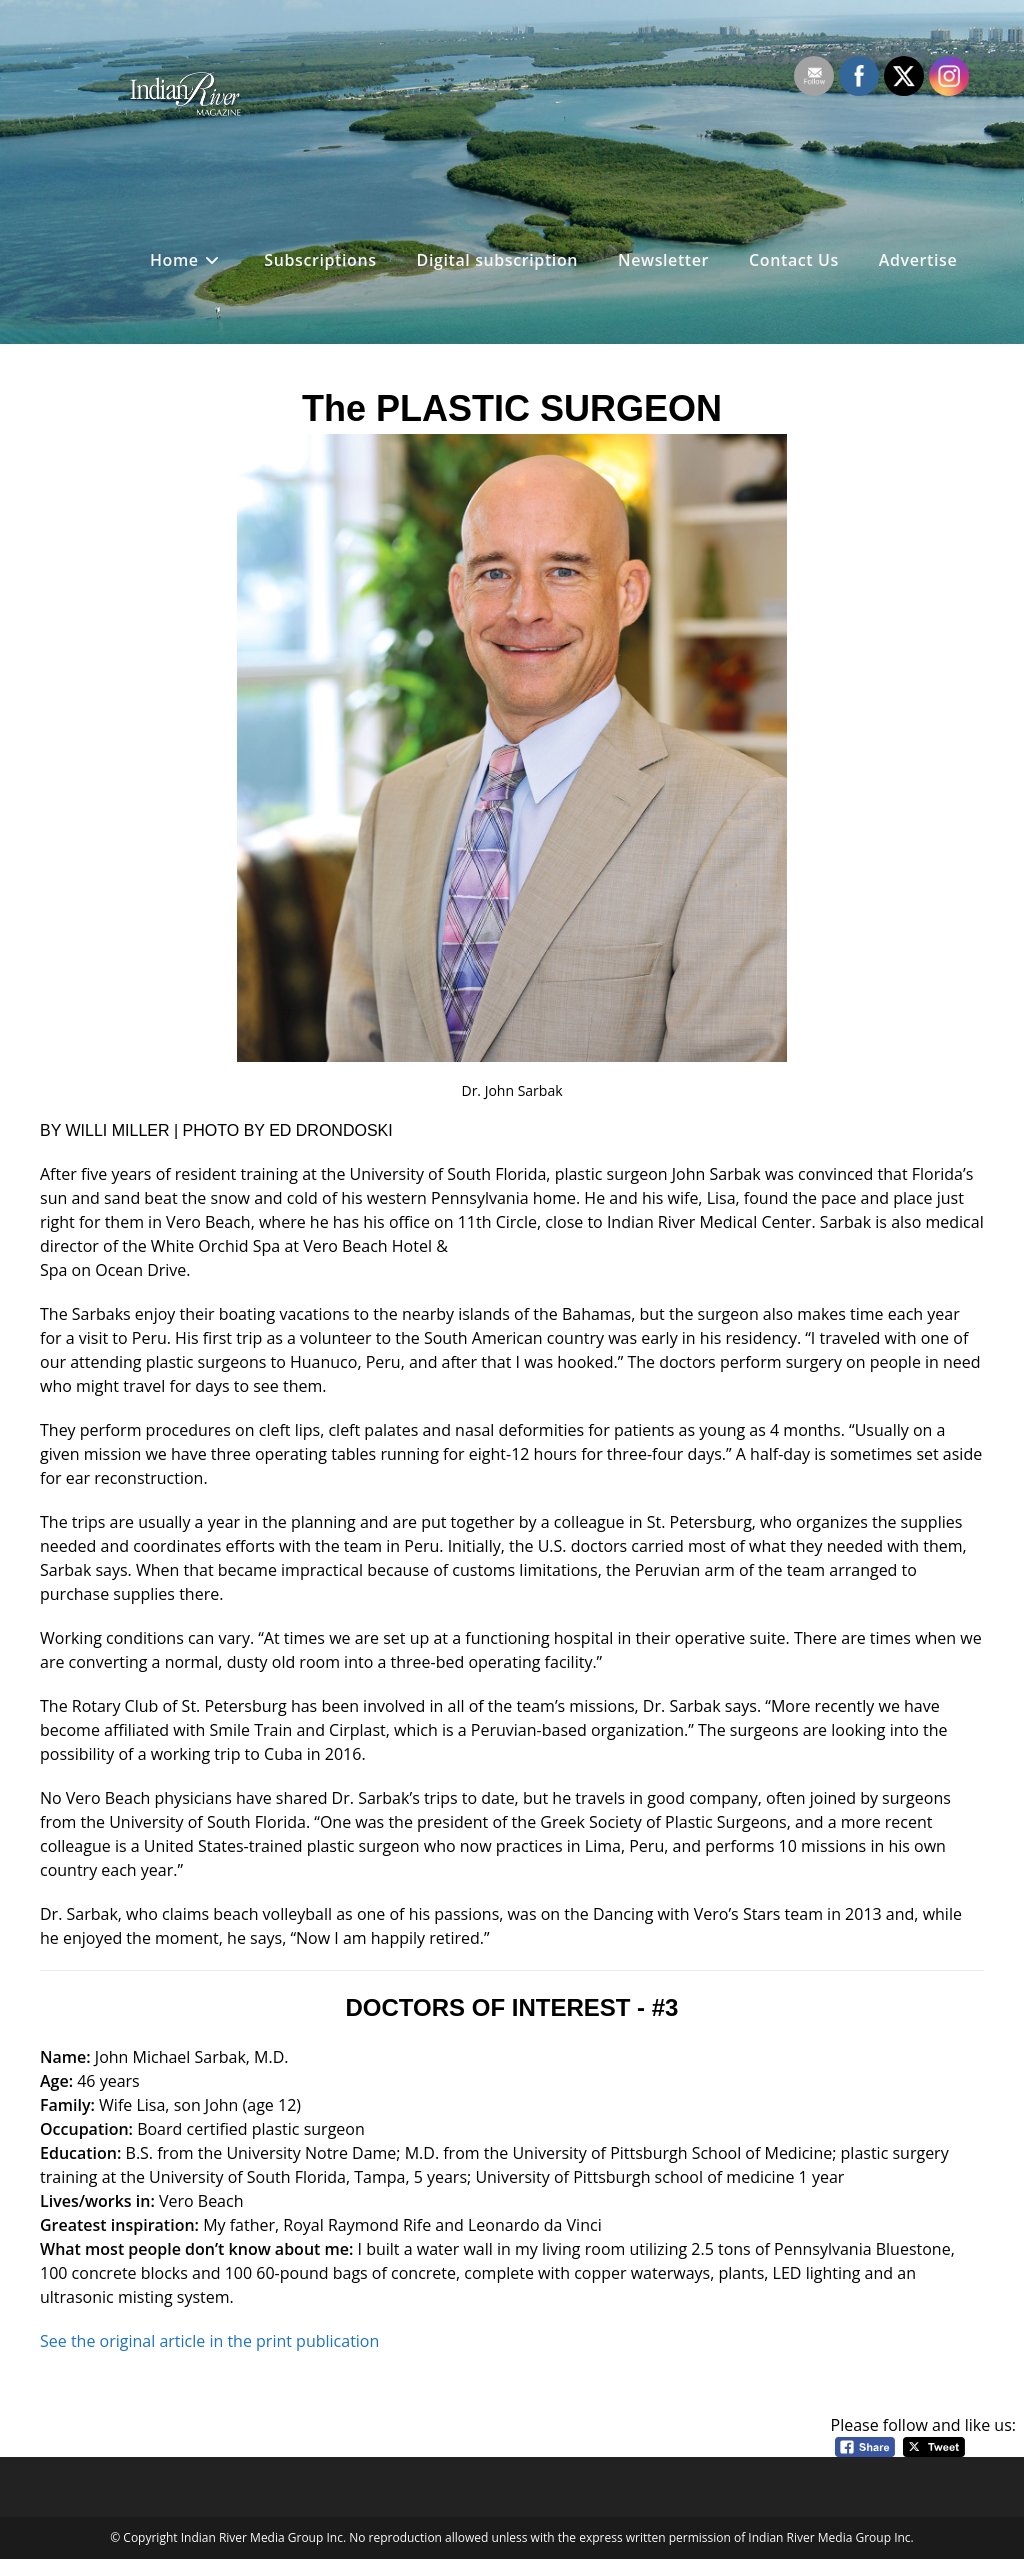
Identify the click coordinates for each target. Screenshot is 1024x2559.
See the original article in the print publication (209, 2341)
